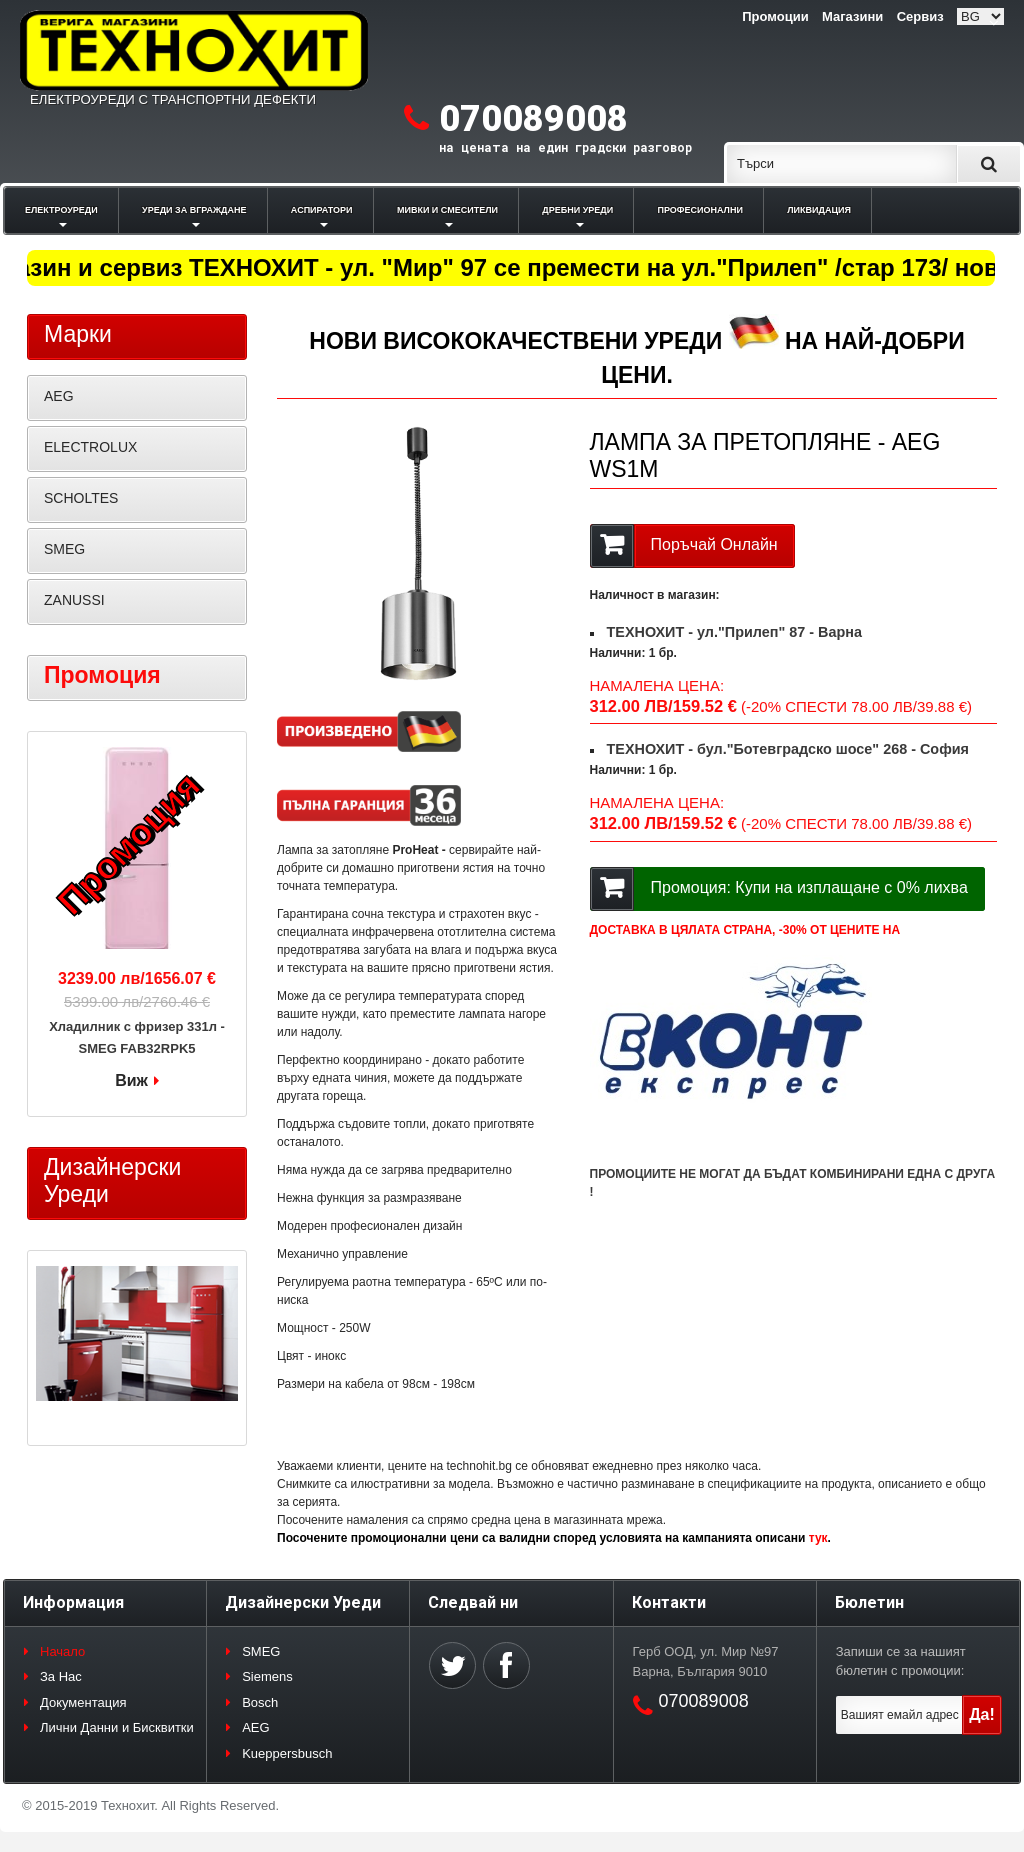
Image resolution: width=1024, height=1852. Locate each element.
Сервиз (920, 16)
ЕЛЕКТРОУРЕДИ (61, 210)
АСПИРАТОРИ (322, 210)
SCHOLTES (81, 498)
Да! (982, 1714)
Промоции (775, 16)
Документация (83, 1702)
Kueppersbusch (287, 1753)
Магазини (852, 16)
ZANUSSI (74, 600)
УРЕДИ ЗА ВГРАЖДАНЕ (194, 210)
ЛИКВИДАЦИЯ (819, 210)
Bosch (260, 1702)
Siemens (267, 1676)
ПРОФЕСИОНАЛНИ (700, 210)
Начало (62, 1651)
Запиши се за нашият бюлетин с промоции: (901, 1661)
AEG (59, 396)
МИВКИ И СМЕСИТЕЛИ (447, 210)
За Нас (61, 1676)
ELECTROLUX (90, 447)
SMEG (64, 549)
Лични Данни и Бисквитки (117, 1727)
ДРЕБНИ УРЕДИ (577, 210)
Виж (131, 1080)
